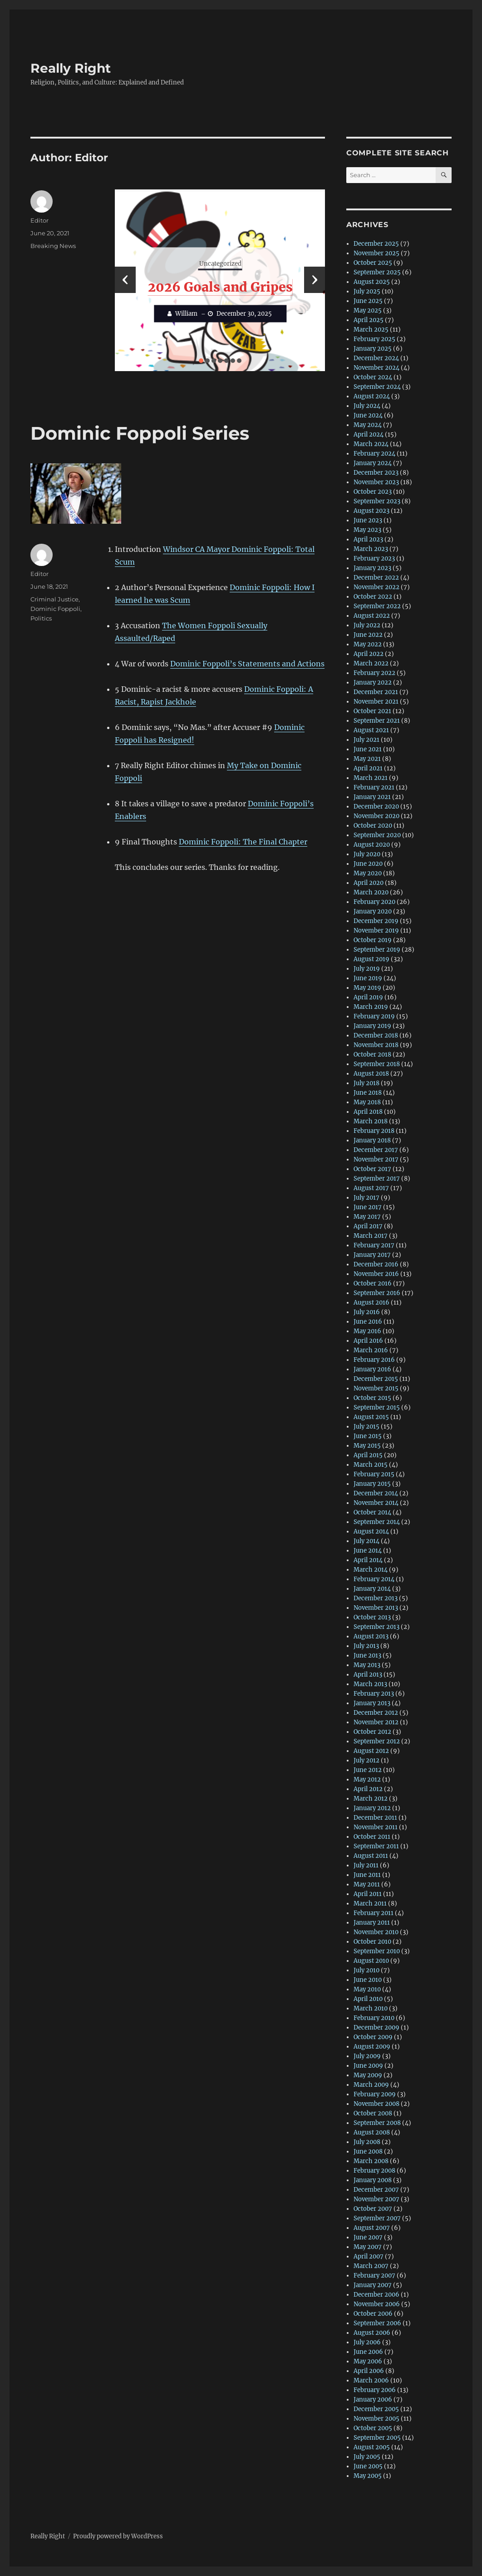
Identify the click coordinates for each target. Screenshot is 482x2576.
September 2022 (377, 606)
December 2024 (376, 358)
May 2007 (368, 2247)
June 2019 (368, 978)
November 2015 (376, 1388)
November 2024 (376, 368)
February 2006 (375, 2390)
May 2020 (368, 873)
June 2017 (368, 1207)
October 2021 (372, 711)
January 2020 (373, 911)
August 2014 (371, 1531)
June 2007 (368, 2237)
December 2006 (376, 2294)
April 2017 (368, 1226)
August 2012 (371, 1751)
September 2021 (377, 721)
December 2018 (376, 1035)
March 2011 (370, 1903)
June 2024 (368, 415)
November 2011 (376, 1827)
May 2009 (368, 2075)
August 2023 (371, 511)
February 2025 (374, 339)
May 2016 (367, 1331)
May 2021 (367, 759)
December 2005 (376, 2409)
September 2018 (377, 1064)
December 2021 (376, 692)
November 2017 (376, 1159)
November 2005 (376, 2418)
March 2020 (371, 892)
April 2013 (368, 1674)
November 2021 (376, 701)
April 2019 (368, 997)
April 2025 (369, 320)
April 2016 (368, 1341)
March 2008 (371, 2161)
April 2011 (368, 1894)
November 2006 (377, 2304)
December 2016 (376, 1264)
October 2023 (373, 492)
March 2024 (371, 444)
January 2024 (373, 463)
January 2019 (372, 1026)
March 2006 (371, 2380)
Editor (39, 220)
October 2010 (372, 1942)
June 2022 (368, 635)
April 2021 (368, 768)
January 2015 (372, 1484)
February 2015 (374, 1474)
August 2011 (371, 1856)
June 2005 (368, 2466)
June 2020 (368, 864)
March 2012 (371, 1798)
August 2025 (372, 282)
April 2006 (369, 2371)
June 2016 (368, 1321)
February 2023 (374, 558)
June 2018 (368, 1093)
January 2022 (373, 682)
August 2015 (371, 1417)
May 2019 (367, 988)
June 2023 (368, 520)
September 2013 (376, 1627)
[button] (201, 360)
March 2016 (371, 1350)
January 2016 (372, 1369)
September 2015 (377, 1407)
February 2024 (374, 453)
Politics (41, 618)
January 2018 (372, 1140)
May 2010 (367, 1989)
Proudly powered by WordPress (118, 2536)
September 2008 (377, 2123)
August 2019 (371, 959)
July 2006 (367, 2342)
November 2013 (376, 1608)
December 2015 (376, 1379)
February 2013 (374, 1693)
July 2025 (367, 291)
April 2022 (369, 654)
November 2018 (376, 1045)
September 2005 (377, 2438)
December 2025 (376, 244)
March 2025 (371, 329)
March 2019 (371, 1007)
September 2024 (377, 387)
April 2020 (369, 883)
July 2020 (367, 854)
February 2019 (374, 1016)
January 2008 (373, 2180)
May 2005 (368, 2476)
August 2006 (372, 2333)
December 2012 (376, 1713)
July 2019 (367, 969)
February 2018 (374, 1131)
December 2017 (376, 1150)
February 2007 (374, 2275)
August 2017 (371, 1188)
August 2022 (372, 616)
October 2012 (372, 1732)
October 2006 (373, 2314)
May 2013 (367, 1665)
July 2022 (367, 625)
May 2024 (368, 425)
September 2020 (377, 835)
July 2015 (366, 1426)
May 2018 (367, 1102)
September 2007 (377, 2218)
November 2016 (376, 1274)
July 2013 (366, 1646)
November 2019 (376, 930)
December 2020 (376, 806)
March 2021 (371, 778)
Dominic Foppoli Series (139, 433)
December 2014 (376, 1493)
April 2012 (368, 1789)
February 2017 (374, 1245)
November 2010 (376, 1932)
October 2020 (373, 825)
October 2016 (373, 1283)
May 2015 (367, 1445)
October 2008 (373, 2113)
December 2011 (375, 1818)
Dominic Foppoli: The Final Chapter (243, 841)
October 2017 (372, 1169)
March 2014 (371, 1569)
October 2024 (373, 377)
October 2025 (373, 263)
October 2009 (373, 2037)
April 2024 (369, 434)
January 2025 (373, 348)
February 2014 (374, 1579)
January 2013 (372, 1703)
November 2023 (376, 482)
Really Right (70, 68)
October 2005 (373, 2428)
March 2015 (371, 1465)
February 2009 (375, 2094)
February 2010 (374, 2018)
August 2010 (371, 1961)
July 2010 (366, 1970)
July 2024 (367, 406)
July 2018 (366, 1083)
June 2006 (368, 2352)
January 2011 (372, 1922)
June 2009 (368, 2066)
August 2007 (372, 2228)
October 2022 (373, 597)
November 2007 (376, 2199)
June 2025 (368, 301)
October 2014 (372, 1512)
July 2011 (366, 1865)
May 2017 (367, 1217)
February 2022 (374, 673)
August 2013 (371, 1636)
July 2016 (367, 1312)
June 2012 (368, 1770)
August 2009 (372, 2046)
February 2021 (374, 787)
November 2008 (376, 2104)
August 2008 (372, 2132)
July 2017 (366, 1197)
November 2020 (376, 816)
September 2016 (377, 1293)
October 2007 (373, 2209)
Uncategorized (220, 264)
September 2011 (376, 1846)
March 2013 (370, 1684)
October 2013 (372, 1617)
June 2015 (368, 1436)
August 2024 (372, 396)
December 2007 (376, 2190)
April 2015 (368, 1455)
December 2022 (376, 577)
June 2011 (367, 1875)
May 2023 (367, 530)
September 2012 (377, 1741)
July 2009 (367, 2056)
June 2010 (368, 1980)
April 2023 (368, 539)
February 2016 (374, 1360)
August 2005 (372, 2447)
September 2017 (377, 1178)
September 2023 (377, 501)
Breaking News (53, 245)
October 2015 (372, 1398)
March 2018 (371, 1121)
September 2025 (377, 272)
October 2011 (372, 1837)
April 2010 (368, 1999)
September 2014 (377, 1522)
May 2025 (368, 310)
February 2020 (374, 902)
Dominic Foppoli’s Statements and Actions (247, 663)
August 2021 (371, 730)
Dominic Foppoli (55, 608)
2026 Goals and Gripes (220, 287)
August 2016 (371, 1302)
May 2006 (368, 2361)
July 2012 (366, 1760)
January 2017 (372, 1255)
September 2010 (377, 1951)
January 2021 (372, 797)
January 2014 (372, 1589)
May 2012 (367, 1779)
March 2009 (371, 2085)
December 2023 (376, 472)
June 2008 (368, 2151)
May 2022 (368, 644)
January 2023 (372, 568)
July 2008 (367, 2142)
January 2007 (373, 2285)
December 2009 (376, 2027)
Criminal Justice (54, 599)
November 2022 (376, 587)
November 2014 (376, 1503)
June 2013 (367, 1655)
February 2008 (374, 2170)
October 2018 (372, 1054)
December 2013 (376, 1598)
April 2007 (369, 2256)
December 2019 (376, 921)
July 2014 (366, 1541)
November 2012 (376, 1722)
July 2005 (367, 2457)
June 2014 (368, 1550)
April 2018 (368, 1112)
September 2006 (377, 2323)
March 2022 (371, 663)
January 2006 (373, 2399)
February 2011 (373, 1913)
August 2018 (371, 1073)
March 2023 (371, 549)
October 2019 (373, 940)
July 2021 (366, 740)
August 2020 (372, 845)
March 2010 (371, 2008)
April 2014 (368, 1560)
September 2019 (377, 949)
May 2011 (367, 1884)
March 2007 (371, 2266)
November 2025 (376, 253)
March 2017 (371, 1236)
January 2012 (372, 1808)
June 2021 (368, 749)
